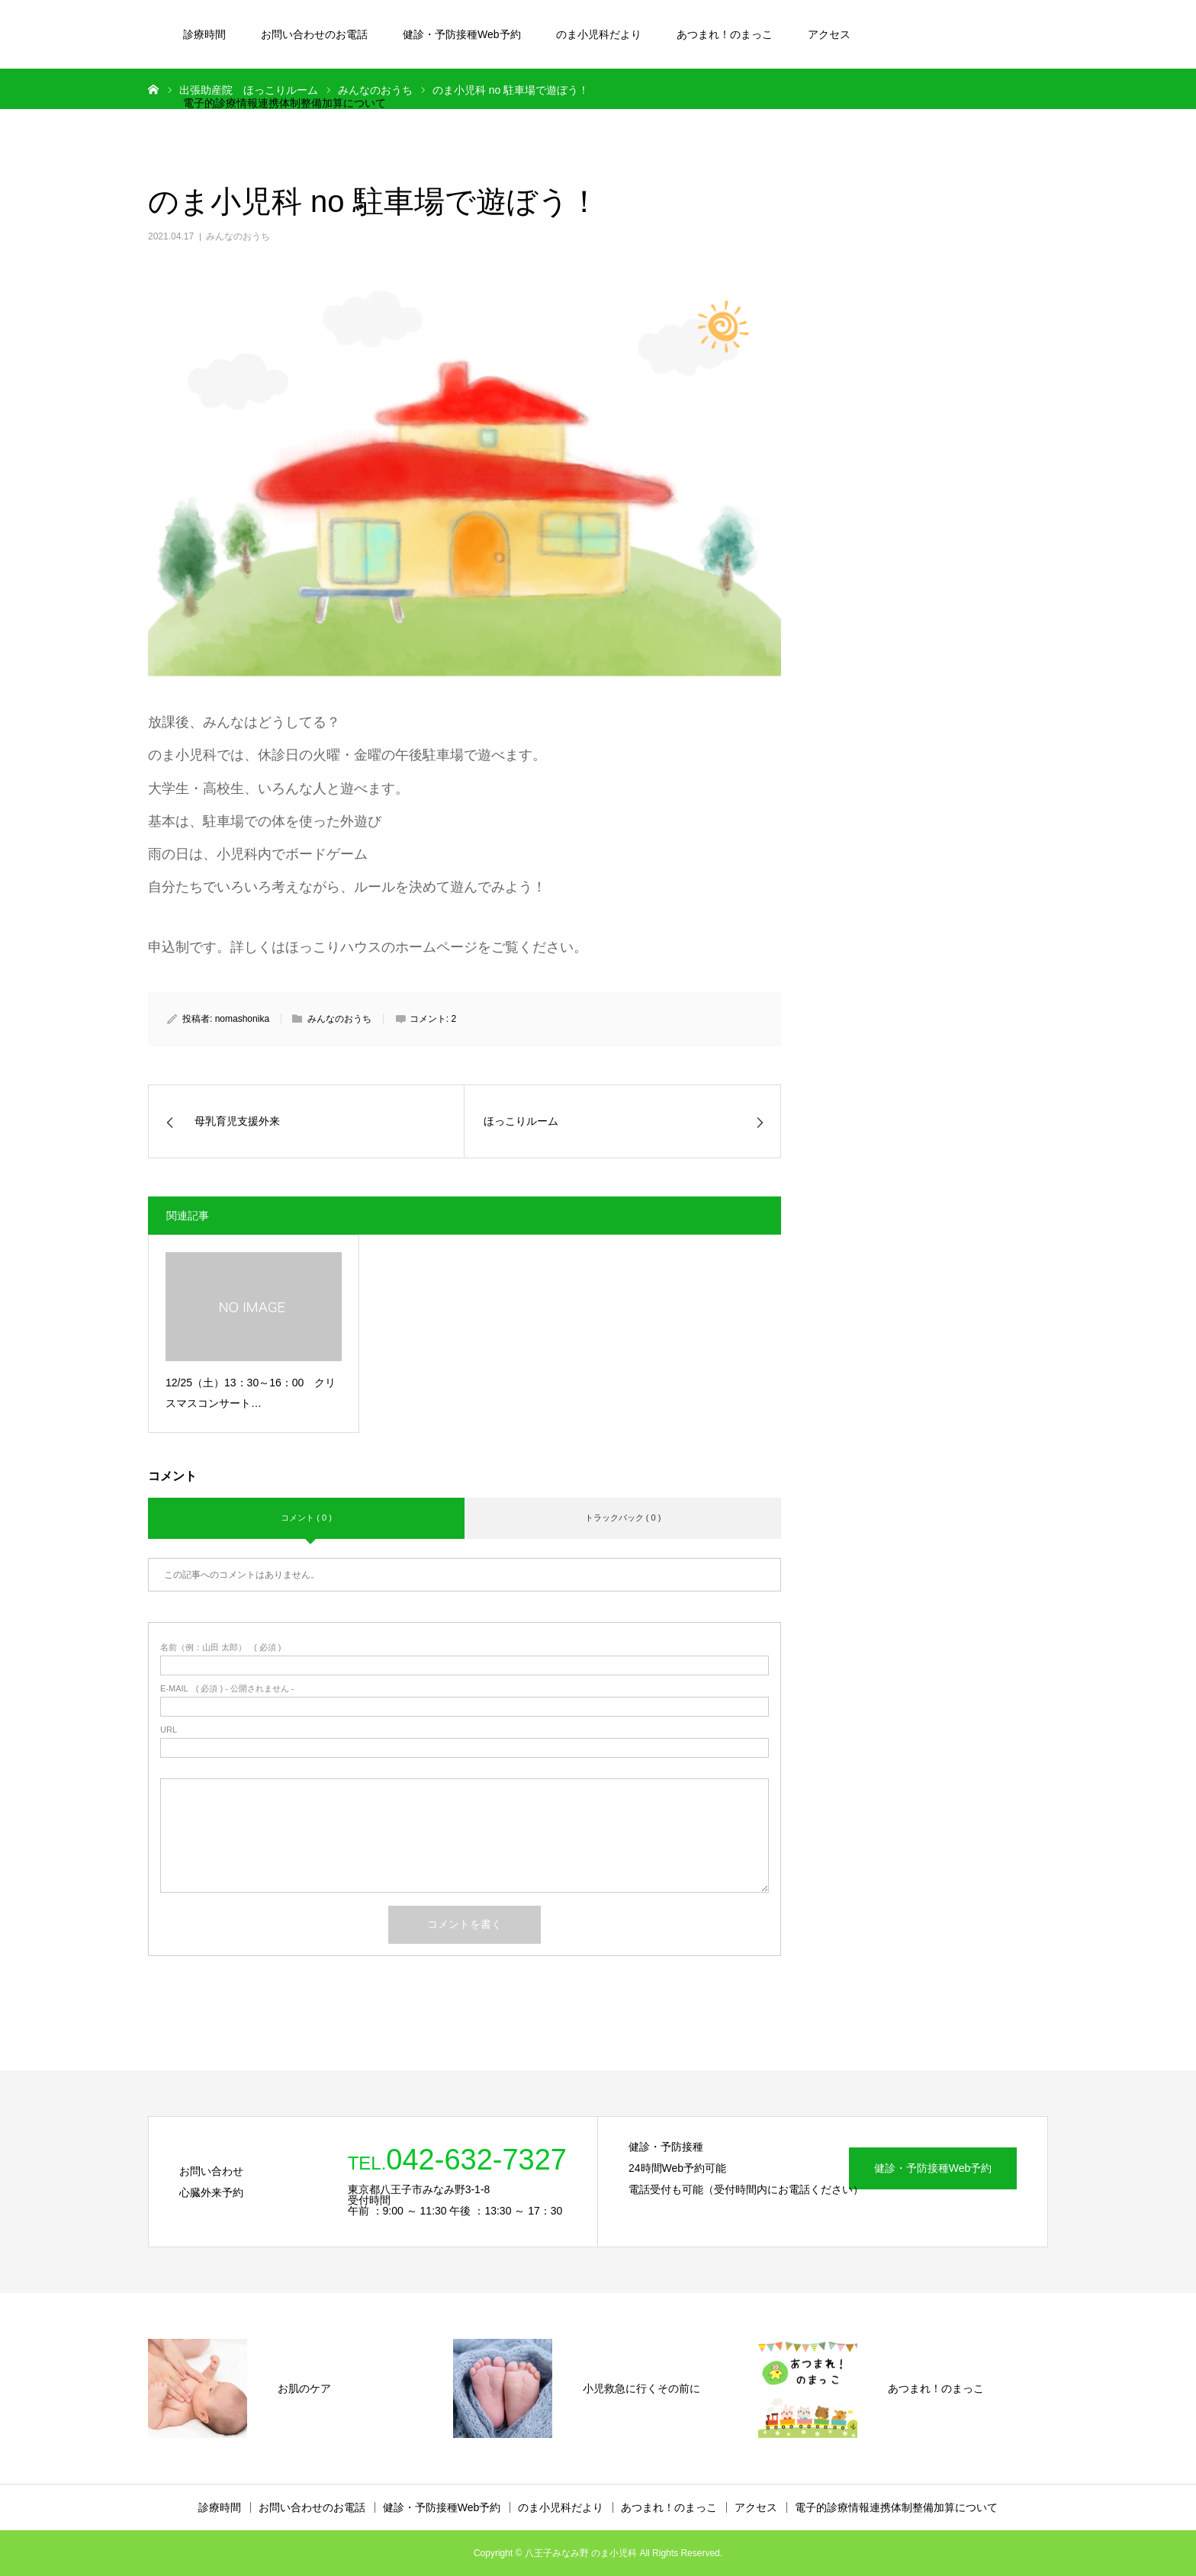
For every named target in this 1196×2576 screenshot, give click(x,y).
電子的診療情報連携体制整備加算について (284, 103)
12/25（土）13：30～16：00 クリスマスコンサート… (251, 1392)
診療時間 (204, 34)
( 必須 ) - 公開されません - (227, 1689)
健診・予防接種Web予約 (462, 34)
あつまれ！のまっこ (725, 34)
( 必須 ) (220, 1647)
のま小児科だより (598, 34)
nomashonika (242, 1018)
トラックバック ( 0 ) (623, 1517)
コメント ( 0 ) (306, 1517)
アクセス (829, 34)
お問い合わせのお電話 (314, 34)
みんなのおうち (238, 236)
